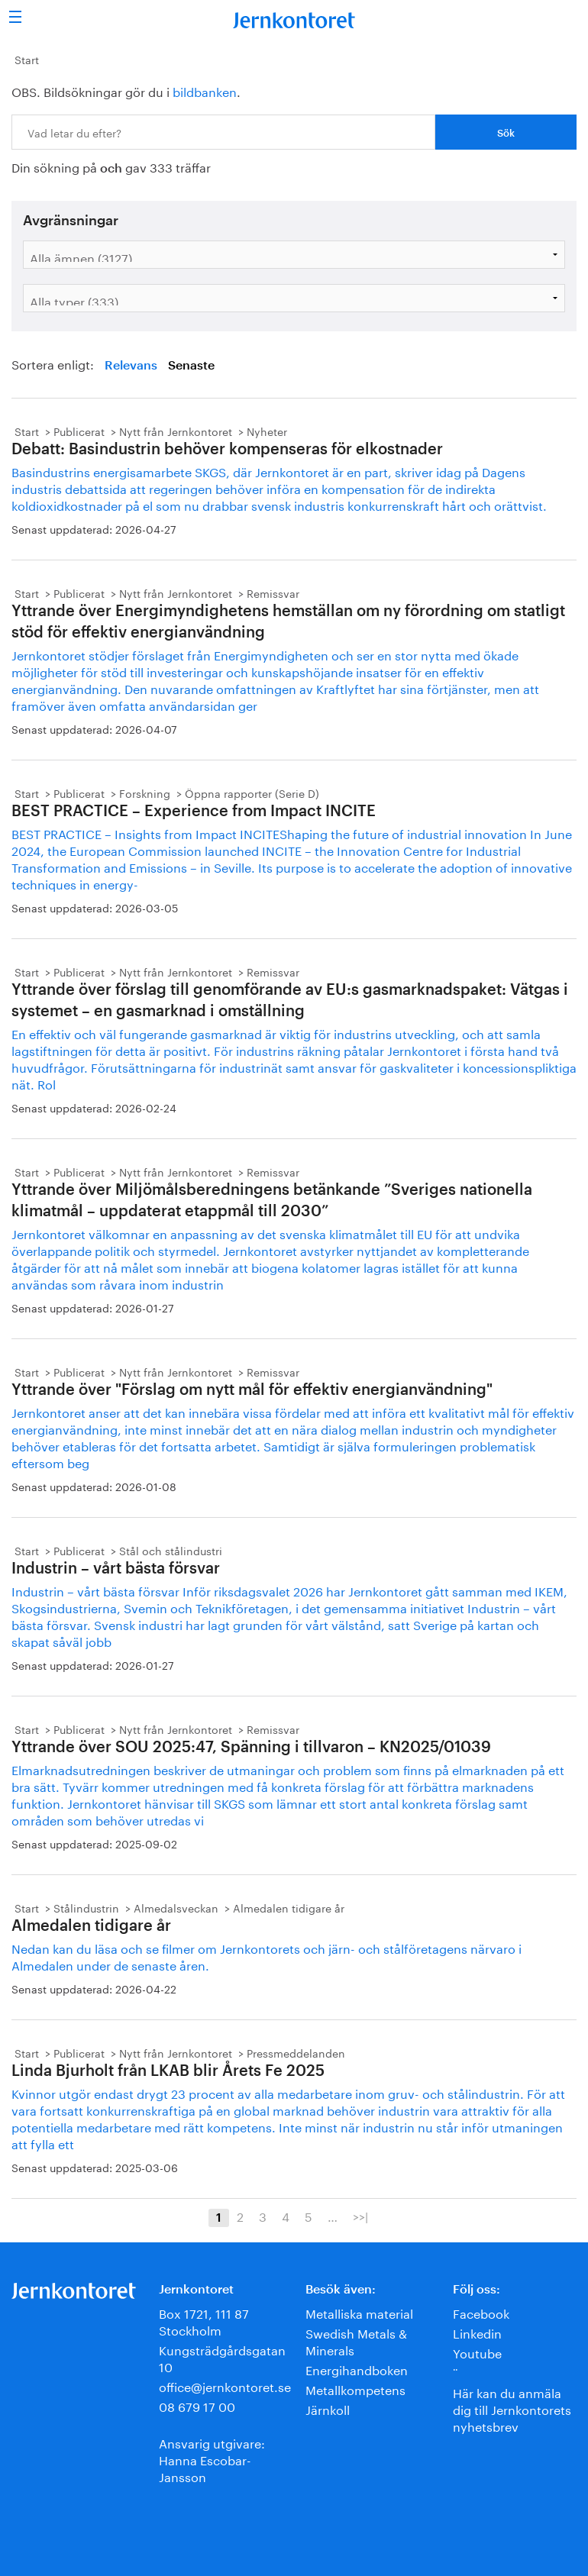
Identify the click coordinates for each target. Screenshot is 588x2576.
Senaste (191, 366)
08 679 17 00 (197, 2405)
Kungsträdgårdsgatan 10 (222, 2357)
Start (27, 58)
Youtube (477, 2351)
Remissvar (273, 592)
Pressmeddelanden (296, 2052)
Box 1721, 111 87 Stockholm (204, 2321)
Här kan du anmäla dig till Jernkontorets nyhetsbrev (512, 2408)
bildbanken (205, 90)
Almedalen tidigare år (288, 1907)
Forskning (144, 792)
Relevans (131, 366)
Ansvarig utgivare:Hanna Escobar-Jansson (212, 2458)
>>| (360, 2215)
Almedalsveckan (176, 1907)
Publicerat (79, 430)
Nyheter (267, 430)
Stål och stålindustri (170, 1549)
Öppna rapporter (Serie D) (252, 792)
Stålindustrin (86, 1907)
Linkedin (477, 2332)
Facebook (481, 2312)
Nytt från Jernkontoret (175, 430)
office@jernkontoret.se (225, 2385)
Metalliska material (359, 2312)
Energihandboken (356, 2368)
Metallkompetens (355, 2388)
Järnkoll (327, 2408)
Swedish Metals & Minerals (356, 2340)
